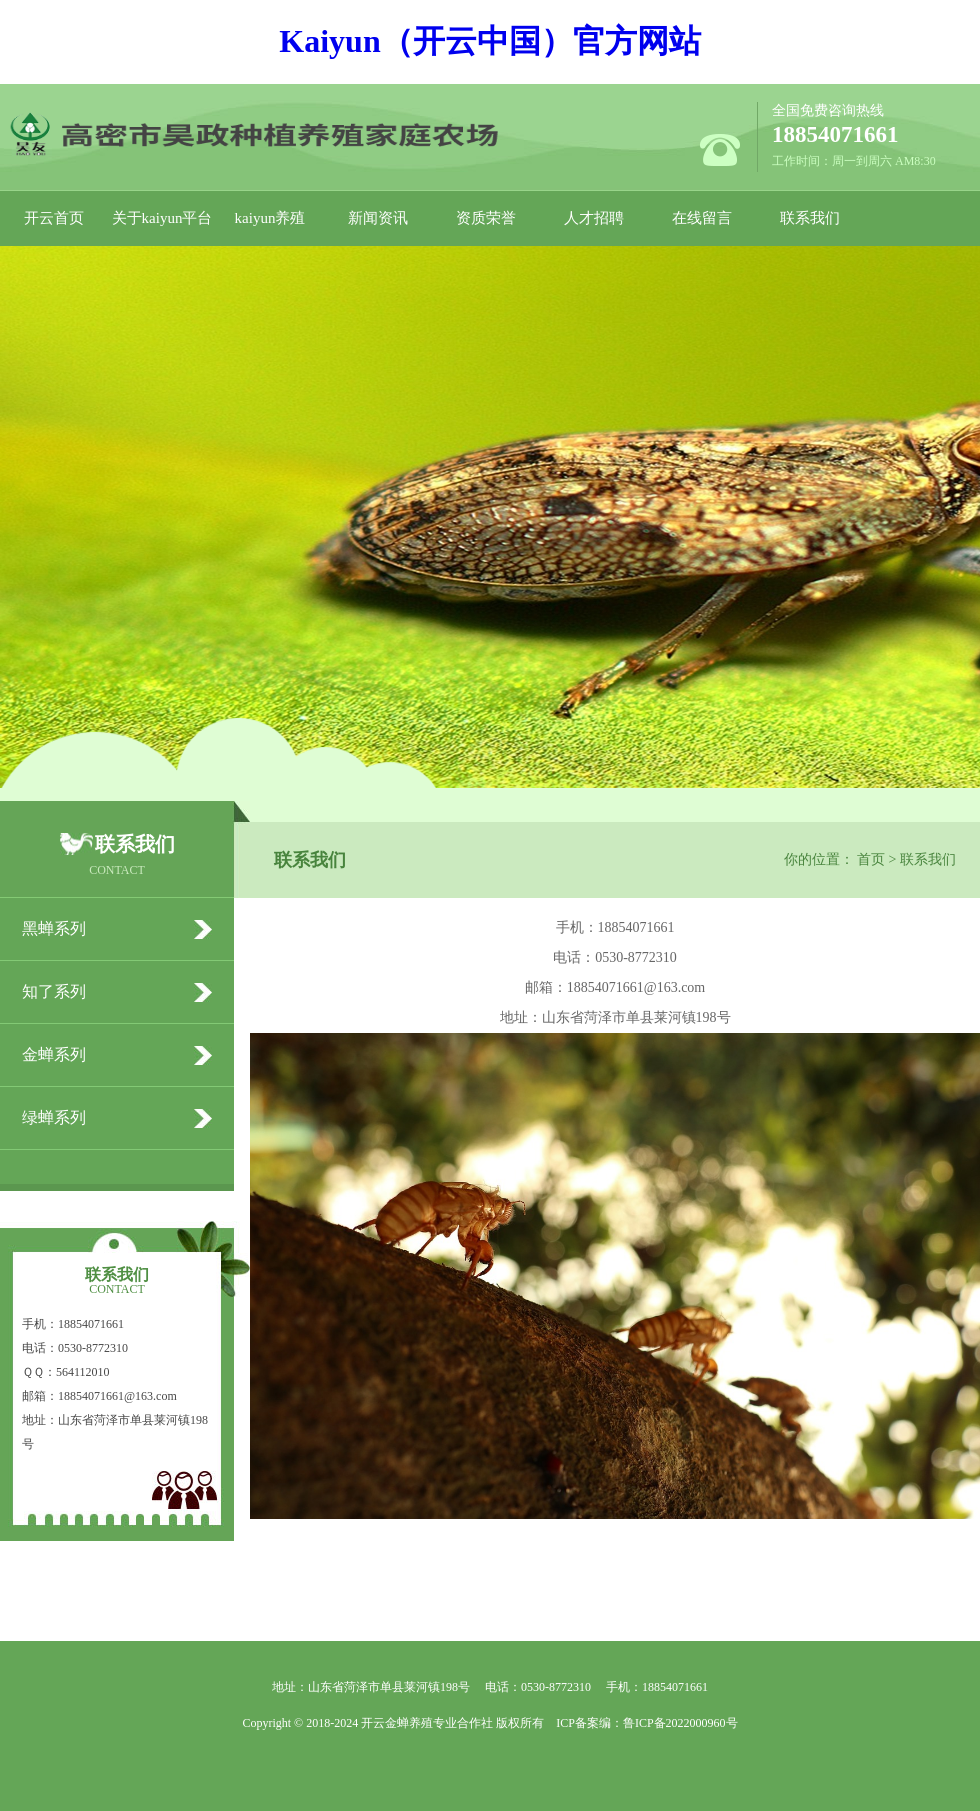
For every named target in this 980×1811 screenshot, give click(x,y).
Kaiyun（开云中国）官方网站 (489, 41)
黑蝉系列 (54, 928)
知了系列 (54, 991)
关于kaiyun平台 (162, 218)
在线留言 (702, 218)
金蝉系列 (54, 1054)
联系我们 (810, 218)
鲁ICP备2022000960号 (680, 1723)
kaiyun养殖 (270, 218)
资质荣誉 (486, 218)
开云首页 (54, 218)
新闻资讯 (378, 218)
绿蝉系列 (54, 1117)
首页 (871, 859)
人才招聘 (594, 218)
